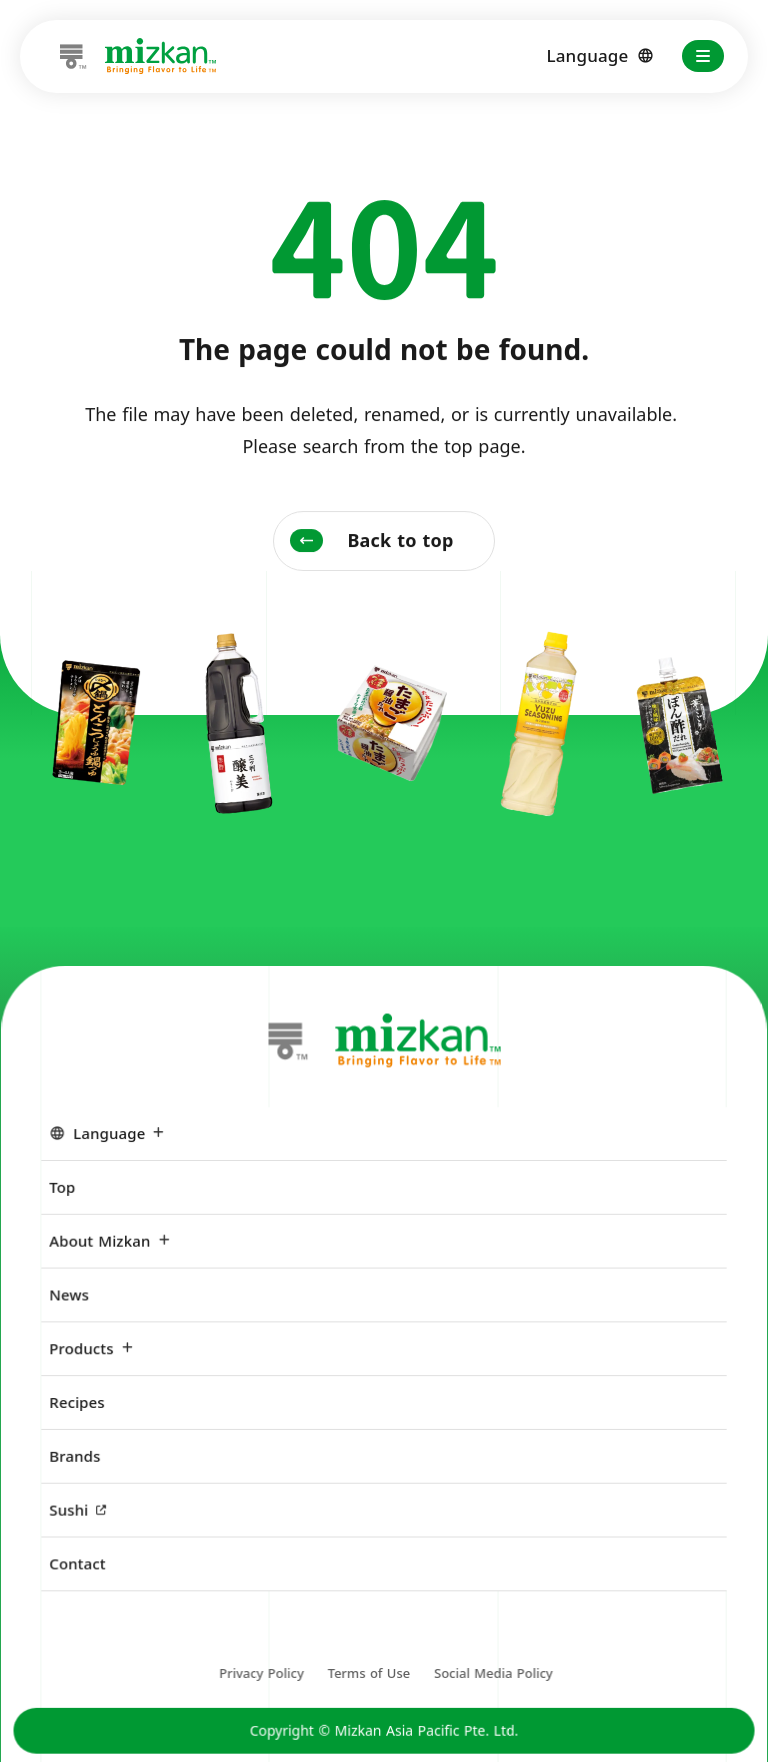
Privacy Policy (262, 1681)
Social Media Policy (493, 1681)
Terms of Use (369, 1681)
